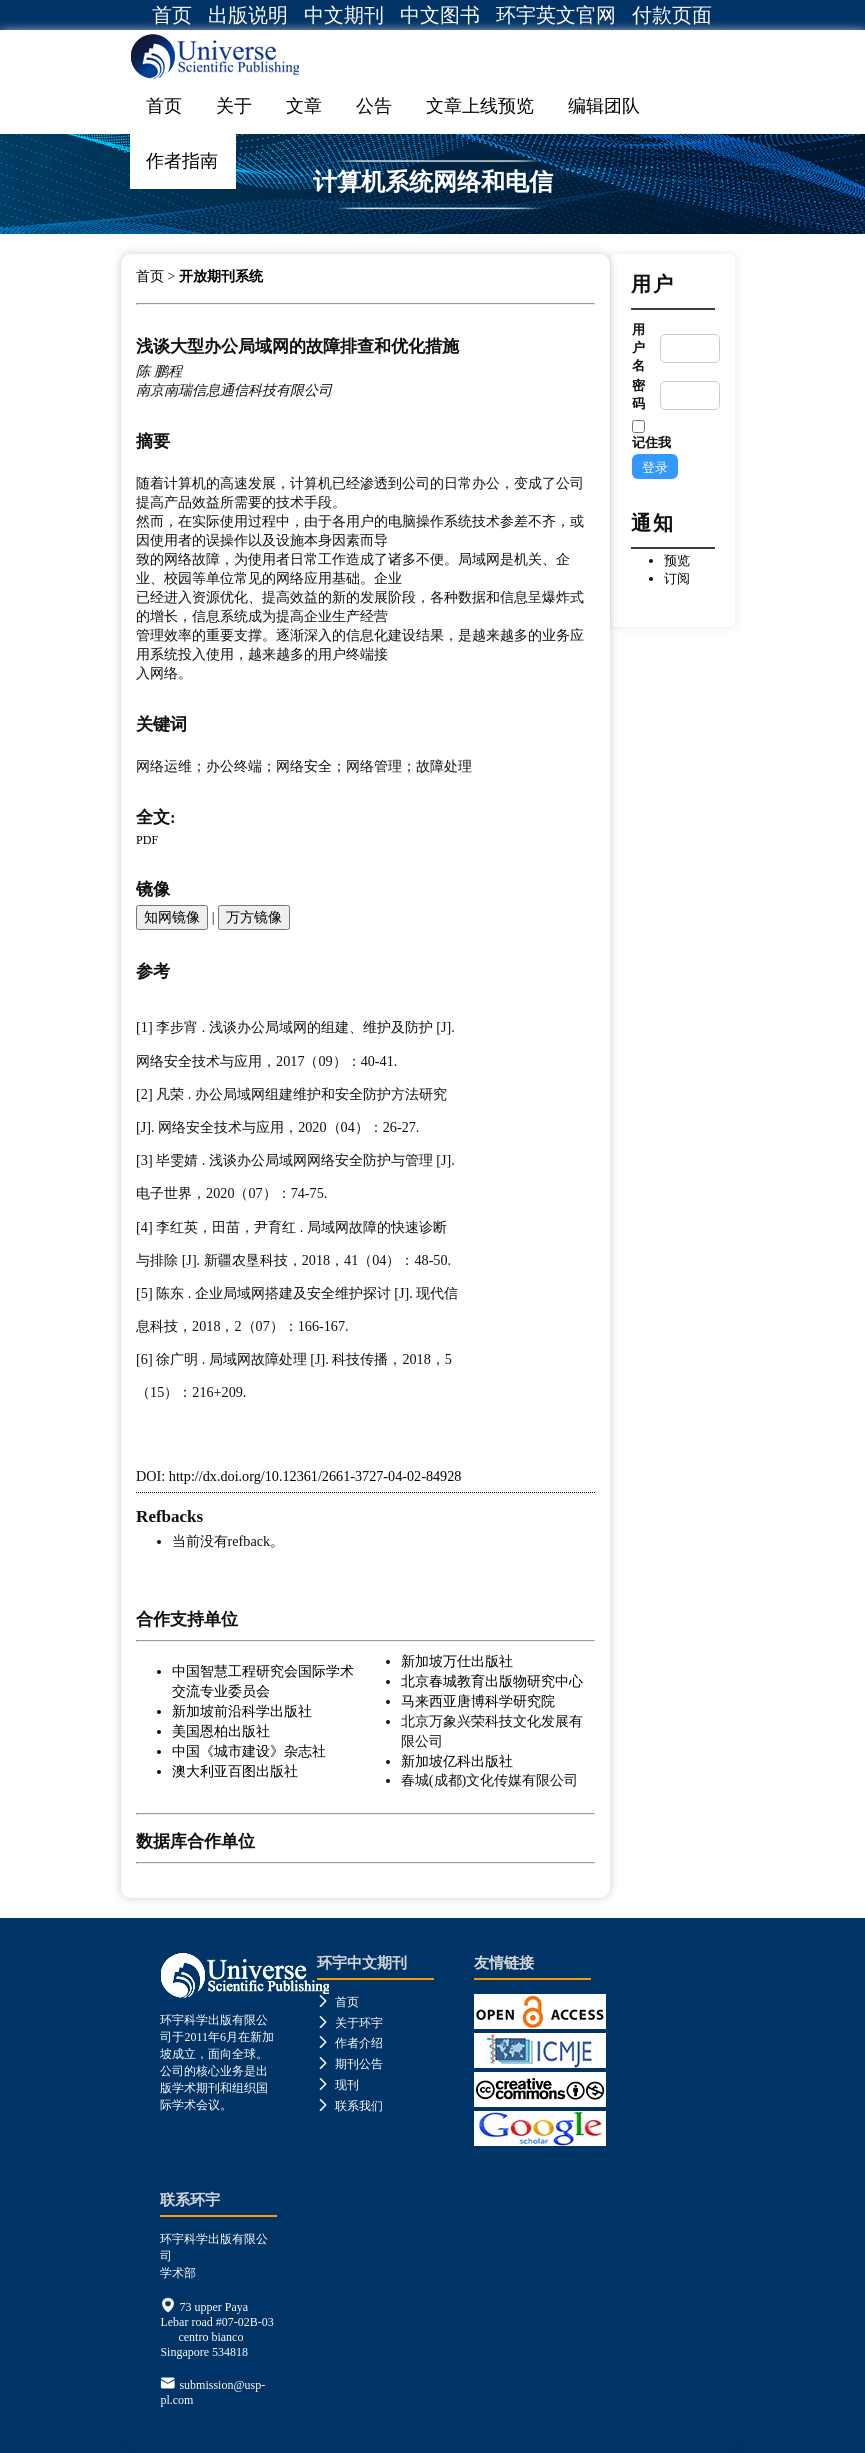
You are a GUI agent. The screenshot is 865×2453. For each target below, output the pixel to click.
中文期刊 (344, 15)
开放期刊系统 (221, 276)
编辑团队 (604, 106)
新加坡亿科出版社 (457, 1761)
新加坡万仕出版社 (457, 1661)
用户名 (638, 347)
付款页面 (672, 15)
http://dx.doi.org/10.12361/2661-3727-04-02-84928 (315, 1476)
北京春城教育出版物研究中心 (492, 1681)
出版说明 (248, 15)
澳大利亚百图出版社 (235, 1771)
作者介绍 (350, 2043)
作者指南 (182, 161)
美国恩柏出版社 (221, 1731)
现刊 (338, 2085)
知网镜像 (172, 917)
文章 (304, 106)
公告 (374, 106)
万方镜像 (254, 917)
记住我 (651, 442)
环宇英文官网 (556, 15)
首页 (172, 15)
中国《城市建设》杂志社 (249, 1751)
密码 (638, 394)
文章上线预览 (480, 106)
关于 (234, 106)
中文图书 (440, 15)
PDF (147, 840)
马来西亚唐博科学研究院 (478, 1701)
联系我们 (350, 2106)
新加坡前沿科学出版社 (242, 1711)
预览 (677, 560)
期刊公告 (350, 2064)
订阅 (677, 578)
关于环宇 (350, 2023)
